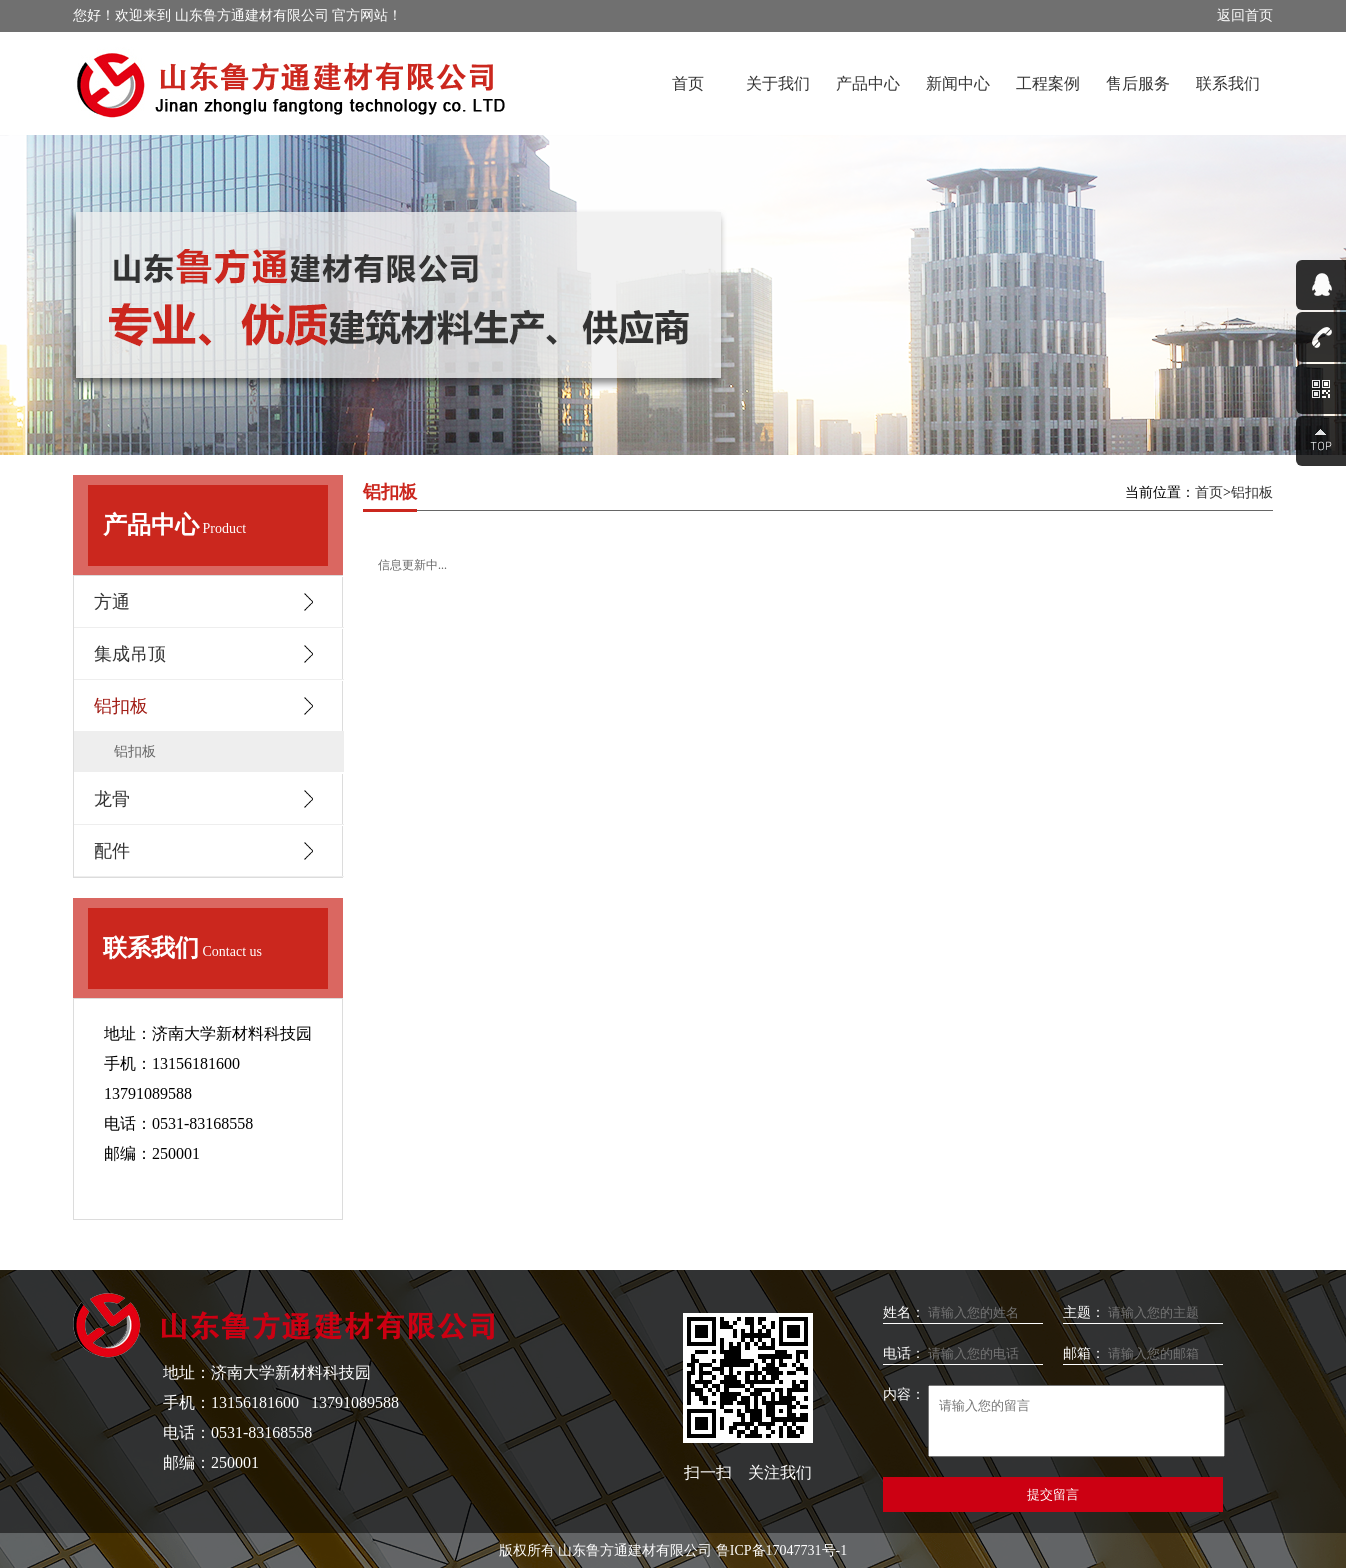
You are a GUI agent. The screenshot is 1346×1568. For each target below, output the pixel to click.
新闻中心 (958, 83)
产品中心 (868, 83)
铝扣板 (135, 751)
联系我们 (1228, 83)
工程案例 (1048, 83)
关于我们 (778, 83)
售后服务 (1138, 83)
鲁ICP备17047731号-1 (781, 1550)
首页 (688, 83)
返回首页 (1245, 15)
